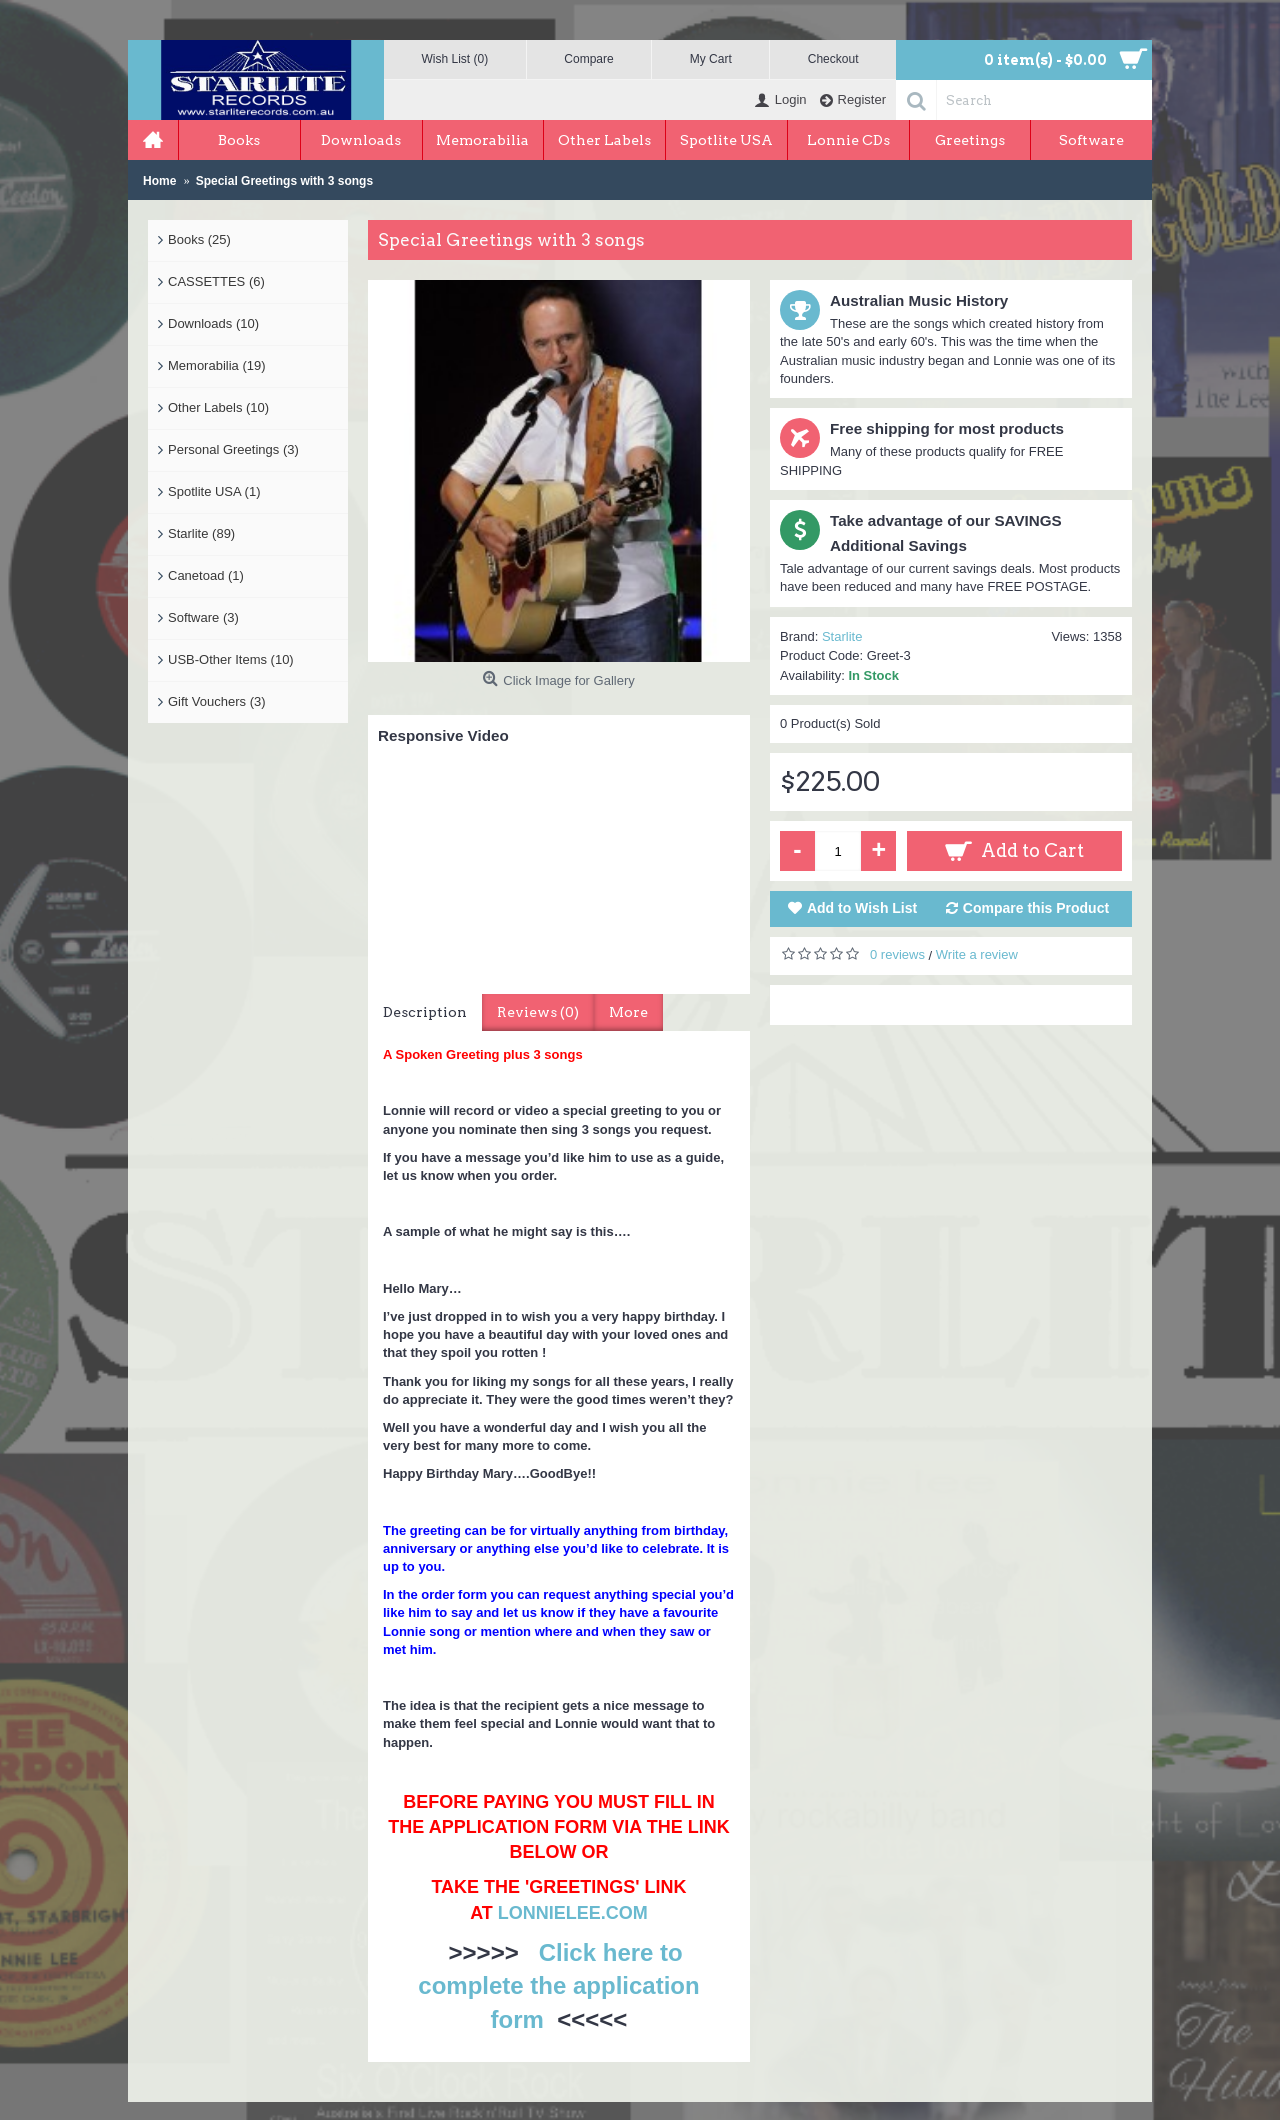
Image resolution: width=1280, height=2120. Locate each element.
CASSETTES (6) (216, 281)
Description (425, 1012)
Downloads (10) (213, 323)
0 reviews (897, 954)
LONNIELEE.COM (573, 1913)
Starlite (842, 636)
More (628, 1012)
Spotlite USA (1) (214, 491)
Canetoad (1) (206, 575)
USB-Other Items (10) (231, 659)
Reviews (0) (538, 1012)
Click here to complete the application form (558, 1986)
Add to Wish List (862, 908)
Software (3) (203, 617)
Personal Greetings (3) (233, 449)
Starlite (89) (201, 533)
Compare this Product (1036, 908)
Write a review (977, 954)
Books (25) (199, 239)
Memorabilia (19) (217, 365)
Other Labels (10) (218, 407)
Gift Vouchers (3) (217, 701)
